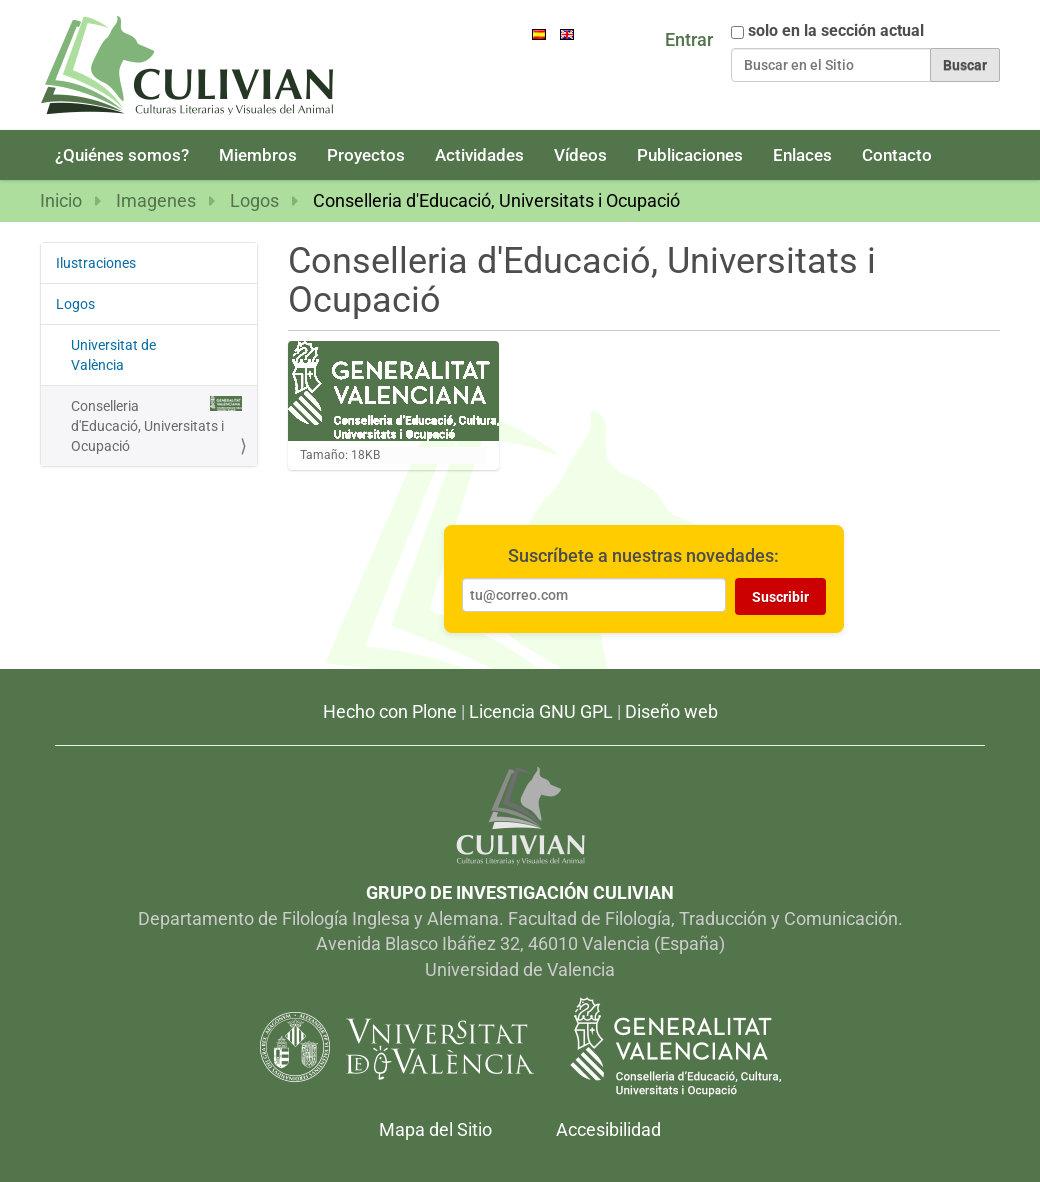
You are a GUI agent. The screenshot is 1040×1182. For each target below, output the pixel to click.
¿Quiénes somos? (122, 155)
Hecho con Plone (390, 711)
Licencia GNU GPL (541, 711)
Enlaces (802, 155)
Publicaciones (690, 155)
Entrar (689, 39)
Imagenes (156, 200)
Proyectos (366, 155)
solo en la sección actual (836, 31)
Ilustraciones (96, 263)
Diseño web (671, 711)
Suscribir (780, 597)
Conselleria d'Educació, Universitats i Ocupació (156, 425)
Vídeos (580, 155)
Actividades (479, 155)
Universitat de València (156, 354)
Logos (254, 200)
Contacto (897, 155)
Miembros (258, 155)
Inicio (61, 200)
